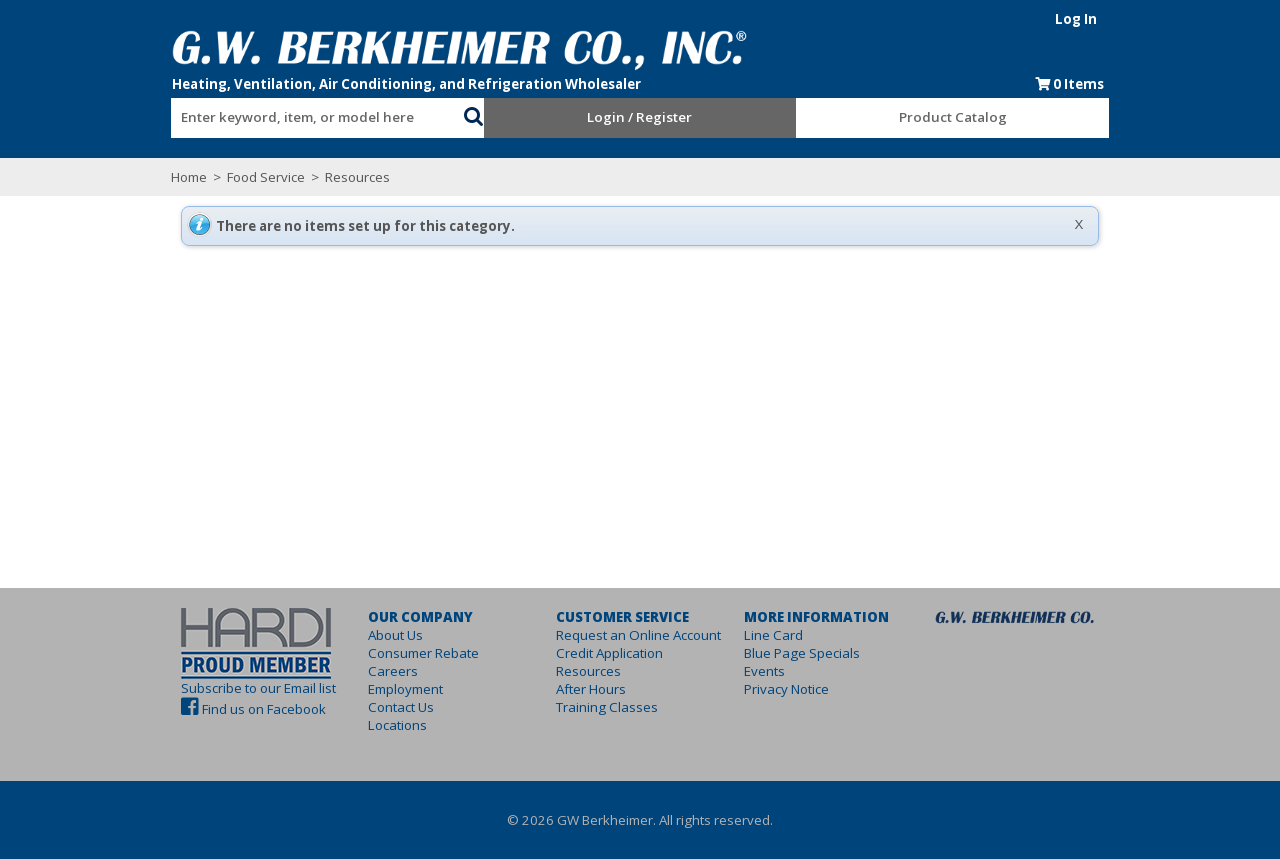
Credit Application (595, 653)
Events (778, 671)
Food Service (195, 177)
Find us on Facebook (193, 709)
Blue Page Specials (816, 653)
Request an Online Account (624, 635)
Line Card (787, 635)
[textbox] (260, 118)
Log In (1147, 19)
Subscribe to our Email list (187, 688)
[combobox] (270, 113)
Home (118, 177)
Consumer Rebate (381, 653)
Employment (363, 689)
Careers (351, 671)
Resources (285, 177)
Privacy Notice (800, 689)
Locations (355, 725)
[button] (450, 114)
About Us (353, 635)
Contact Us (359, 707)
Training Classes (593, 707)
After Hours (577, 689)
